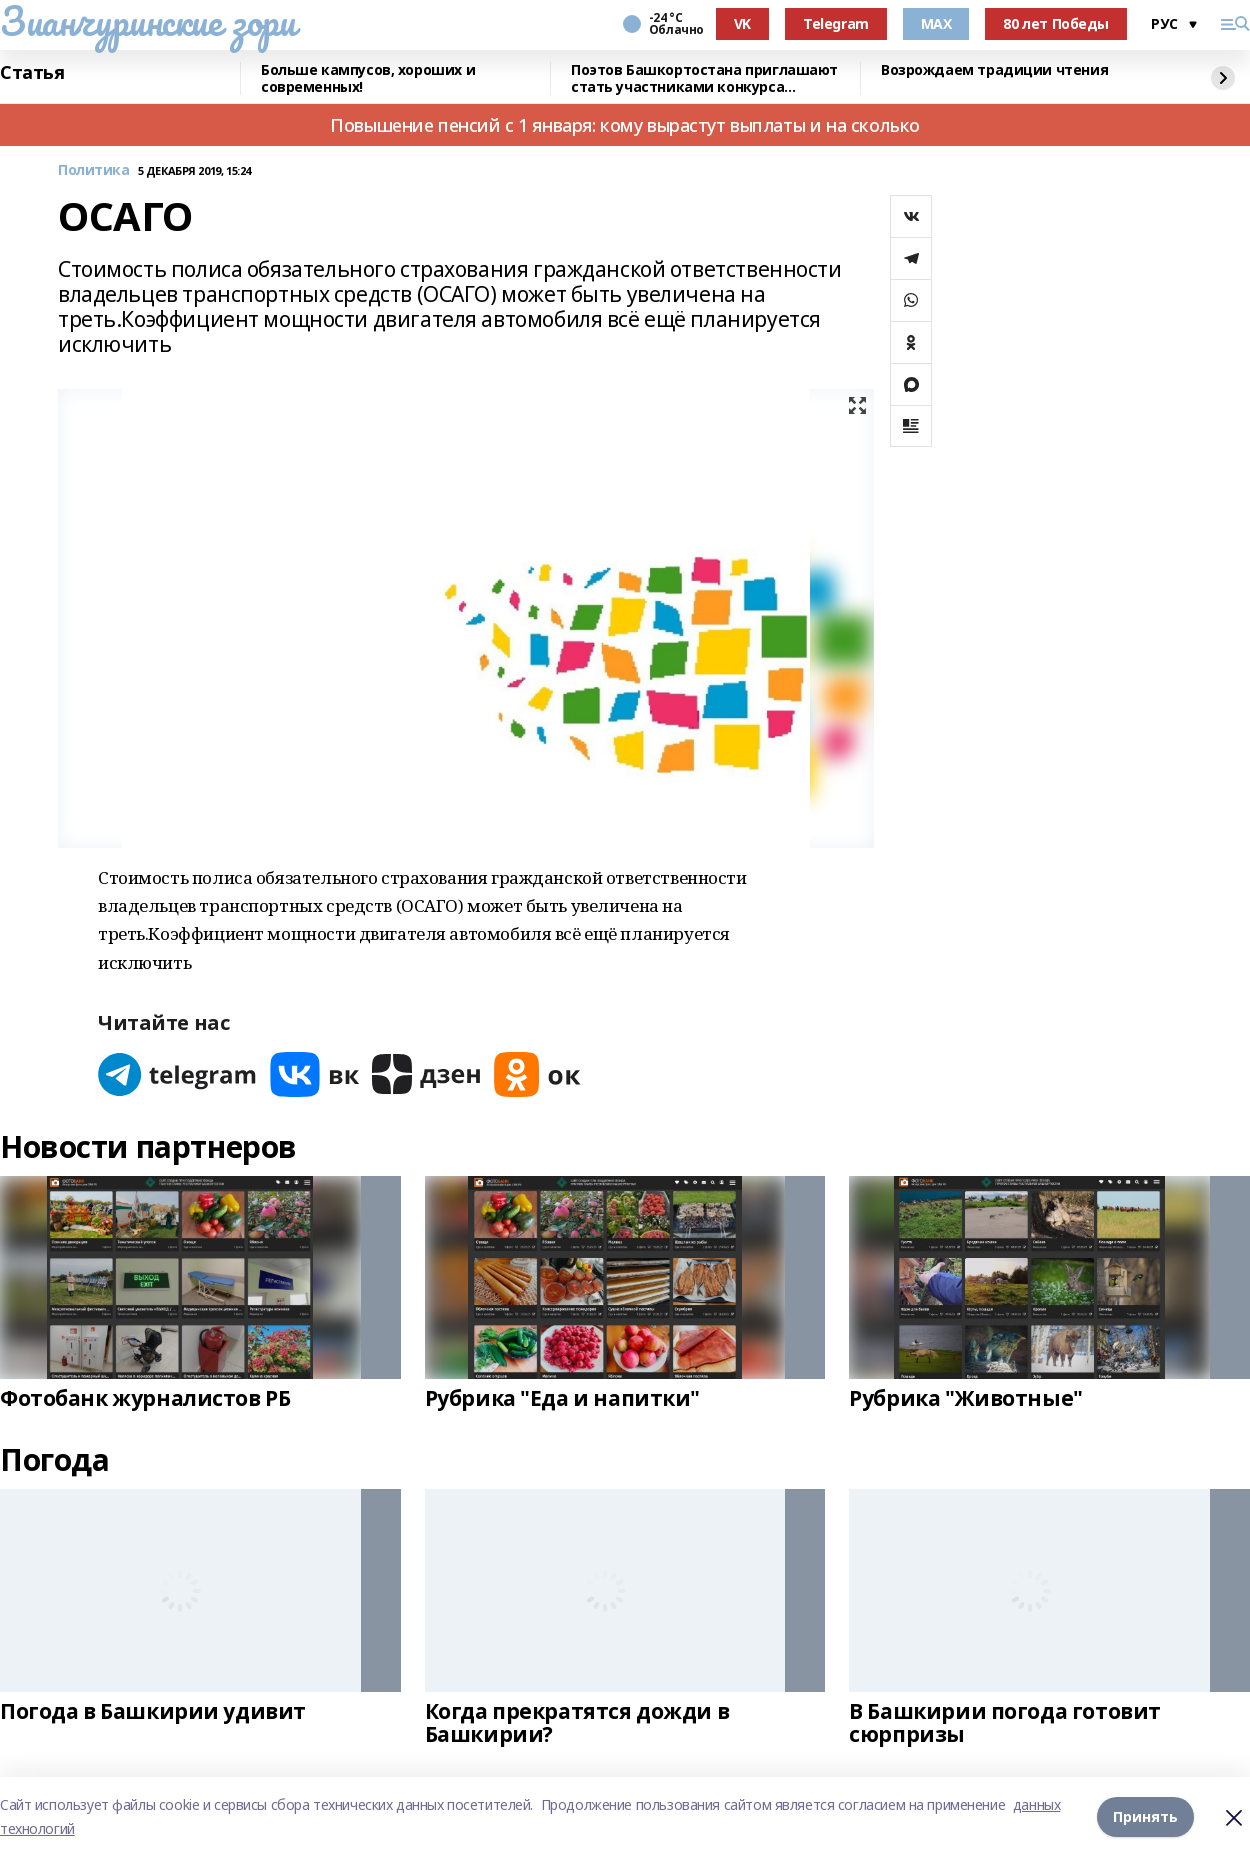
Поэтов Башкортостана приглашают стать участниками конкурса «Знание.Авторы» (704, 78)
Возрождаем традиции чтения (994, 70)
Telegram (836, 23)
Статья (32, 73)
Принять (1145, 1816)
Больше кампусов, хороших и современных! (368, 78)
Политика (94, 170)
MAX (936, 23)
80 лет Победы (1056, 23)
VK (742, 23)
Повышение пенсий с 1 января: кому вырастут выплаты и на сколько (625, 125)
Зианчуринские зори (147, 21)
